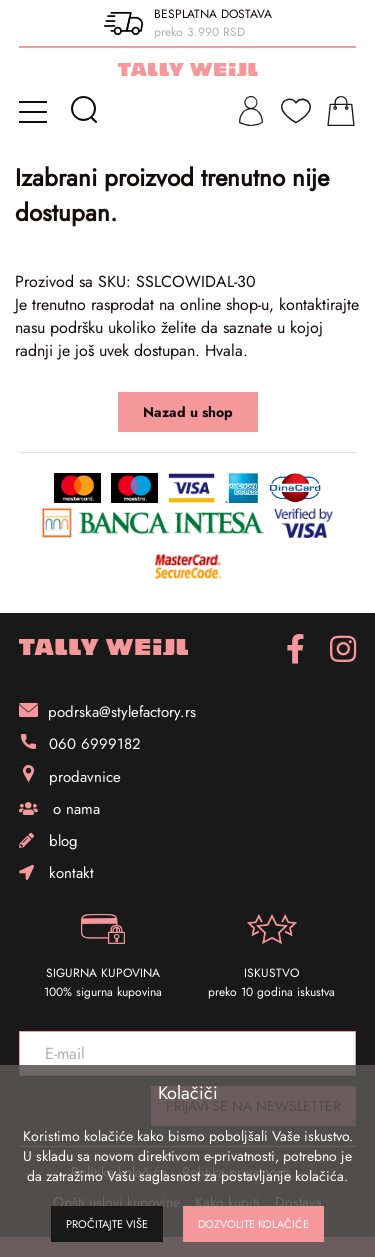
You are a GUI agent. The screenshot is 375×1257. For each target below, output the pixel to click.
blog (48, 841)
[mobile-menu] (36, 111)
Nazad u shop (188, 412)
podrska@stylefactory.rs (107, 712)
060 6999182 (80, 744)
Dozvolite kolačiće (253, 1224)
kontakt (56, 873)
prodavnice (70, 776)
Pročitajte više (107, 1224)
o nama (59, 809)
